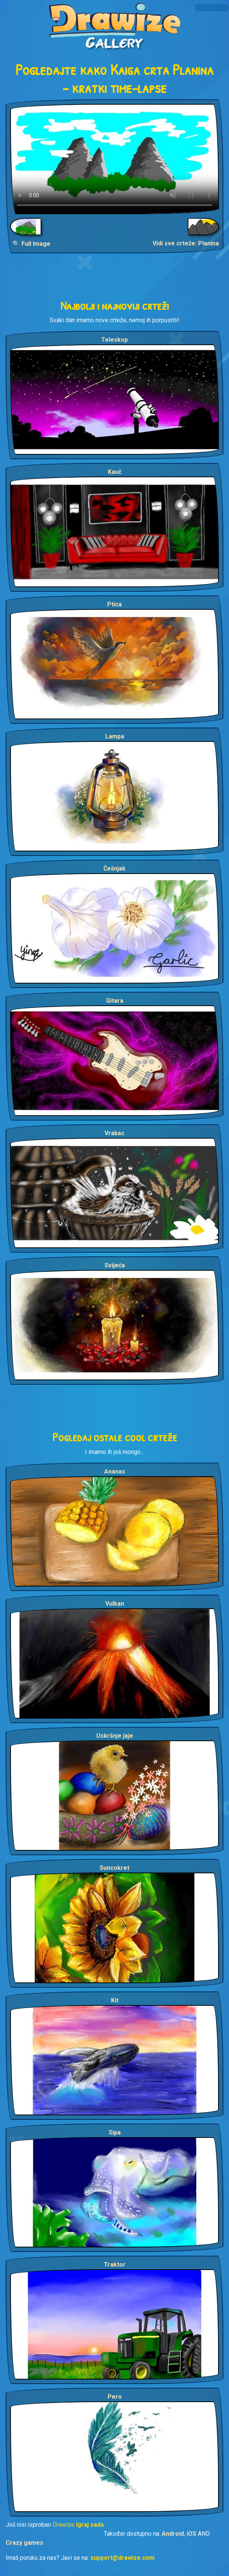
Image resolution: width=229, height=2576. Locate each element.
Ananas (114, 1471)
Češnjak (114, 868)
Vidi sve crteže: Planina (186, 243)
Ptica (114, 604)
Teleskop (114, 339)
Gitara (114, 1000)
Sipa (115, 2132)
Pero (115, 2396)
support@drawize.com (122, 2557)
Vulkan (114, 1603)
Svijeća (115, 1265)
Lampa (114, 736)
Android (173, 2533)
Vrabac (114, 1133)
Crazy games (24, 2542)
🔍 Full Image (31, 243)
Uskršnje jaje (114, 1735)
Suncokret (114, 1867)
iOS (191, 2533)
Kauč (114, 471)
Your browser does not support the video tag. (114, 159)
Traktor (115, 2264)
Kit (114, 2000)
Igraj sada (90, 2524)
